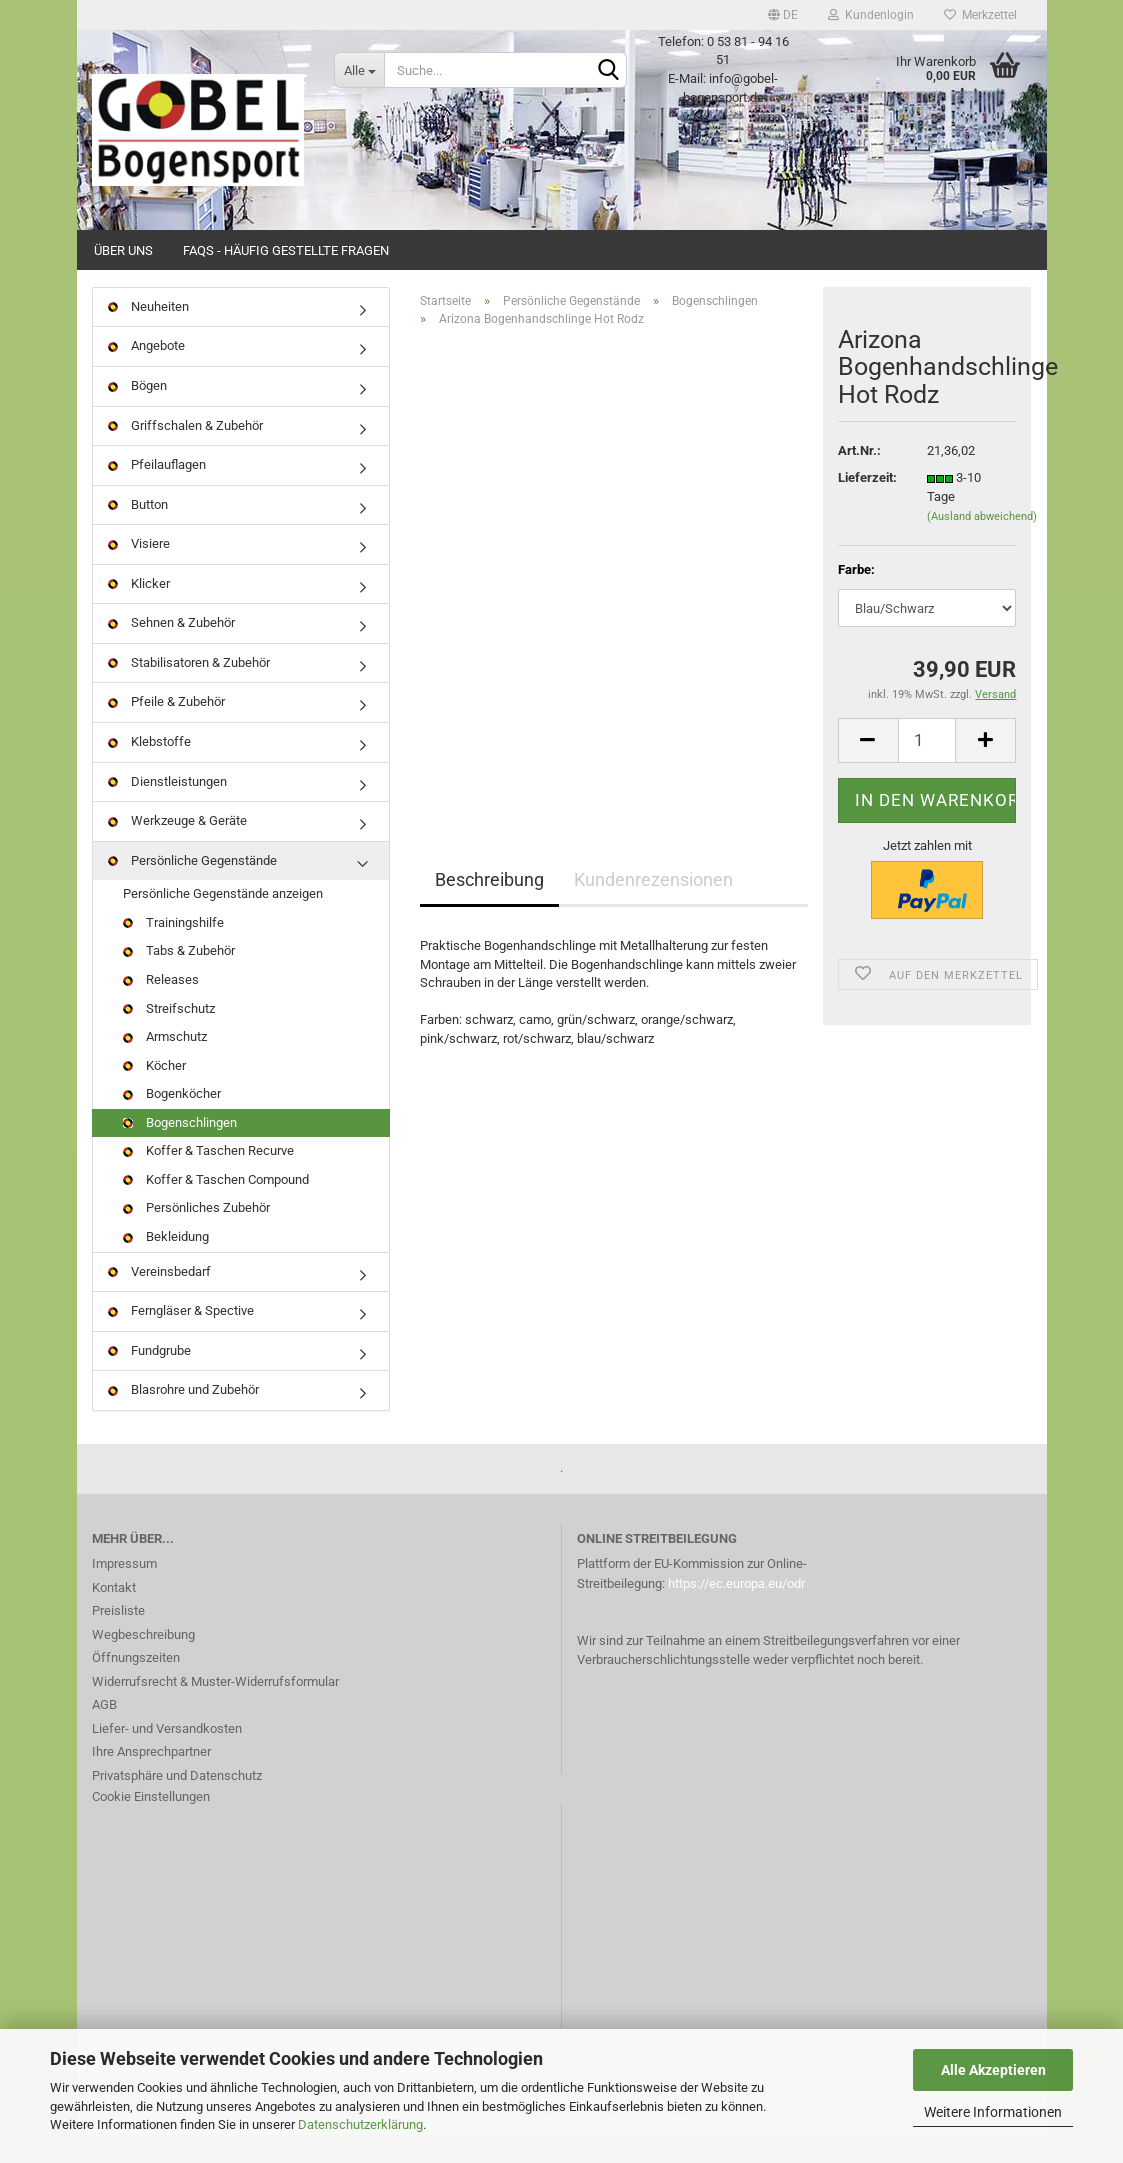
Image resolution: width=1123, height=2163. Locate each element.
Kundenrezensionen (653, 907)
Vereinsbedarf (159, 1299)
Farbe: (856, 597)
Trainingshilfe (173, 950)
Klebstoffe (149, 769)
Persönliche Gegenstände (192, 888)
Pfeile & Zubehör (166, 730)
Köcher (154, 1093)
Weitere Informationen (993, 2112)
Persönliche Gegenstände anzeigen (223, 921)
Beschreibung (489, 907)
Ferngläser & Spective (181, 1338)
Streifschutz (169, 1036)
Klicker (139, 611)
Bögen (137, 413)
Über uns (123, 250)
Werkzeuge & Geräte (177, 848)
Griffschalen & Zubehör (185, 453)
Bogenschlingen (180, 1150)
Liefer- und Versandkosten (167, 1756)
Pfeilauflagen (157, 492)
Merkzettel (980, 15)
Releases (161, 1007)
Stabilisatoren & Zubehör (189, 690)
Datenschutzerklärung (360, 2124)
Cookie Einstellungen (151, 1824)
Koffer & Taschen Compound (216, 1207)
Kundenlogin (871, 15)
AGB (104, 1732)
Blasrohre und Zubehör (183, 1417)
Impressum (124, 1591)
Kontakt (114, 1615)
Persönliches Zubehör (196, 1236)
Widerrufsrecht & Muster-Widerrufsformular (215, 1709)
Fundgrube (149, 1378)
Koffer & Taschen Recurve (208, 1179)
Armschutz (165, 1064)
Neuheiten (148, 334)
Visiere (139, 571)
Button (138, 532)
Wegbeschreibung (143, 1662)
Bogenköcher (172, 1121)
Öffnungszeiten (136, 1685)
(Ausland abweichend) (982, 544)
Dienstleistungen (167, 809)
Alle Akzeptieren (993, 2070)
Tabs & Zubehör (179, 979)
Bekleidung (166, 1264)
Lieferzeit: (867, 506)
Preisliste (118, 1638)
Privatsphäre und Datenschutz (177, 1803)
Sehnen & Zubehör (171, 651)
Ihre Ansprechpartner (151, 1779)
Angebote (146, 374)
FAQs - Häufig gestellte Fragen (286, 250)
